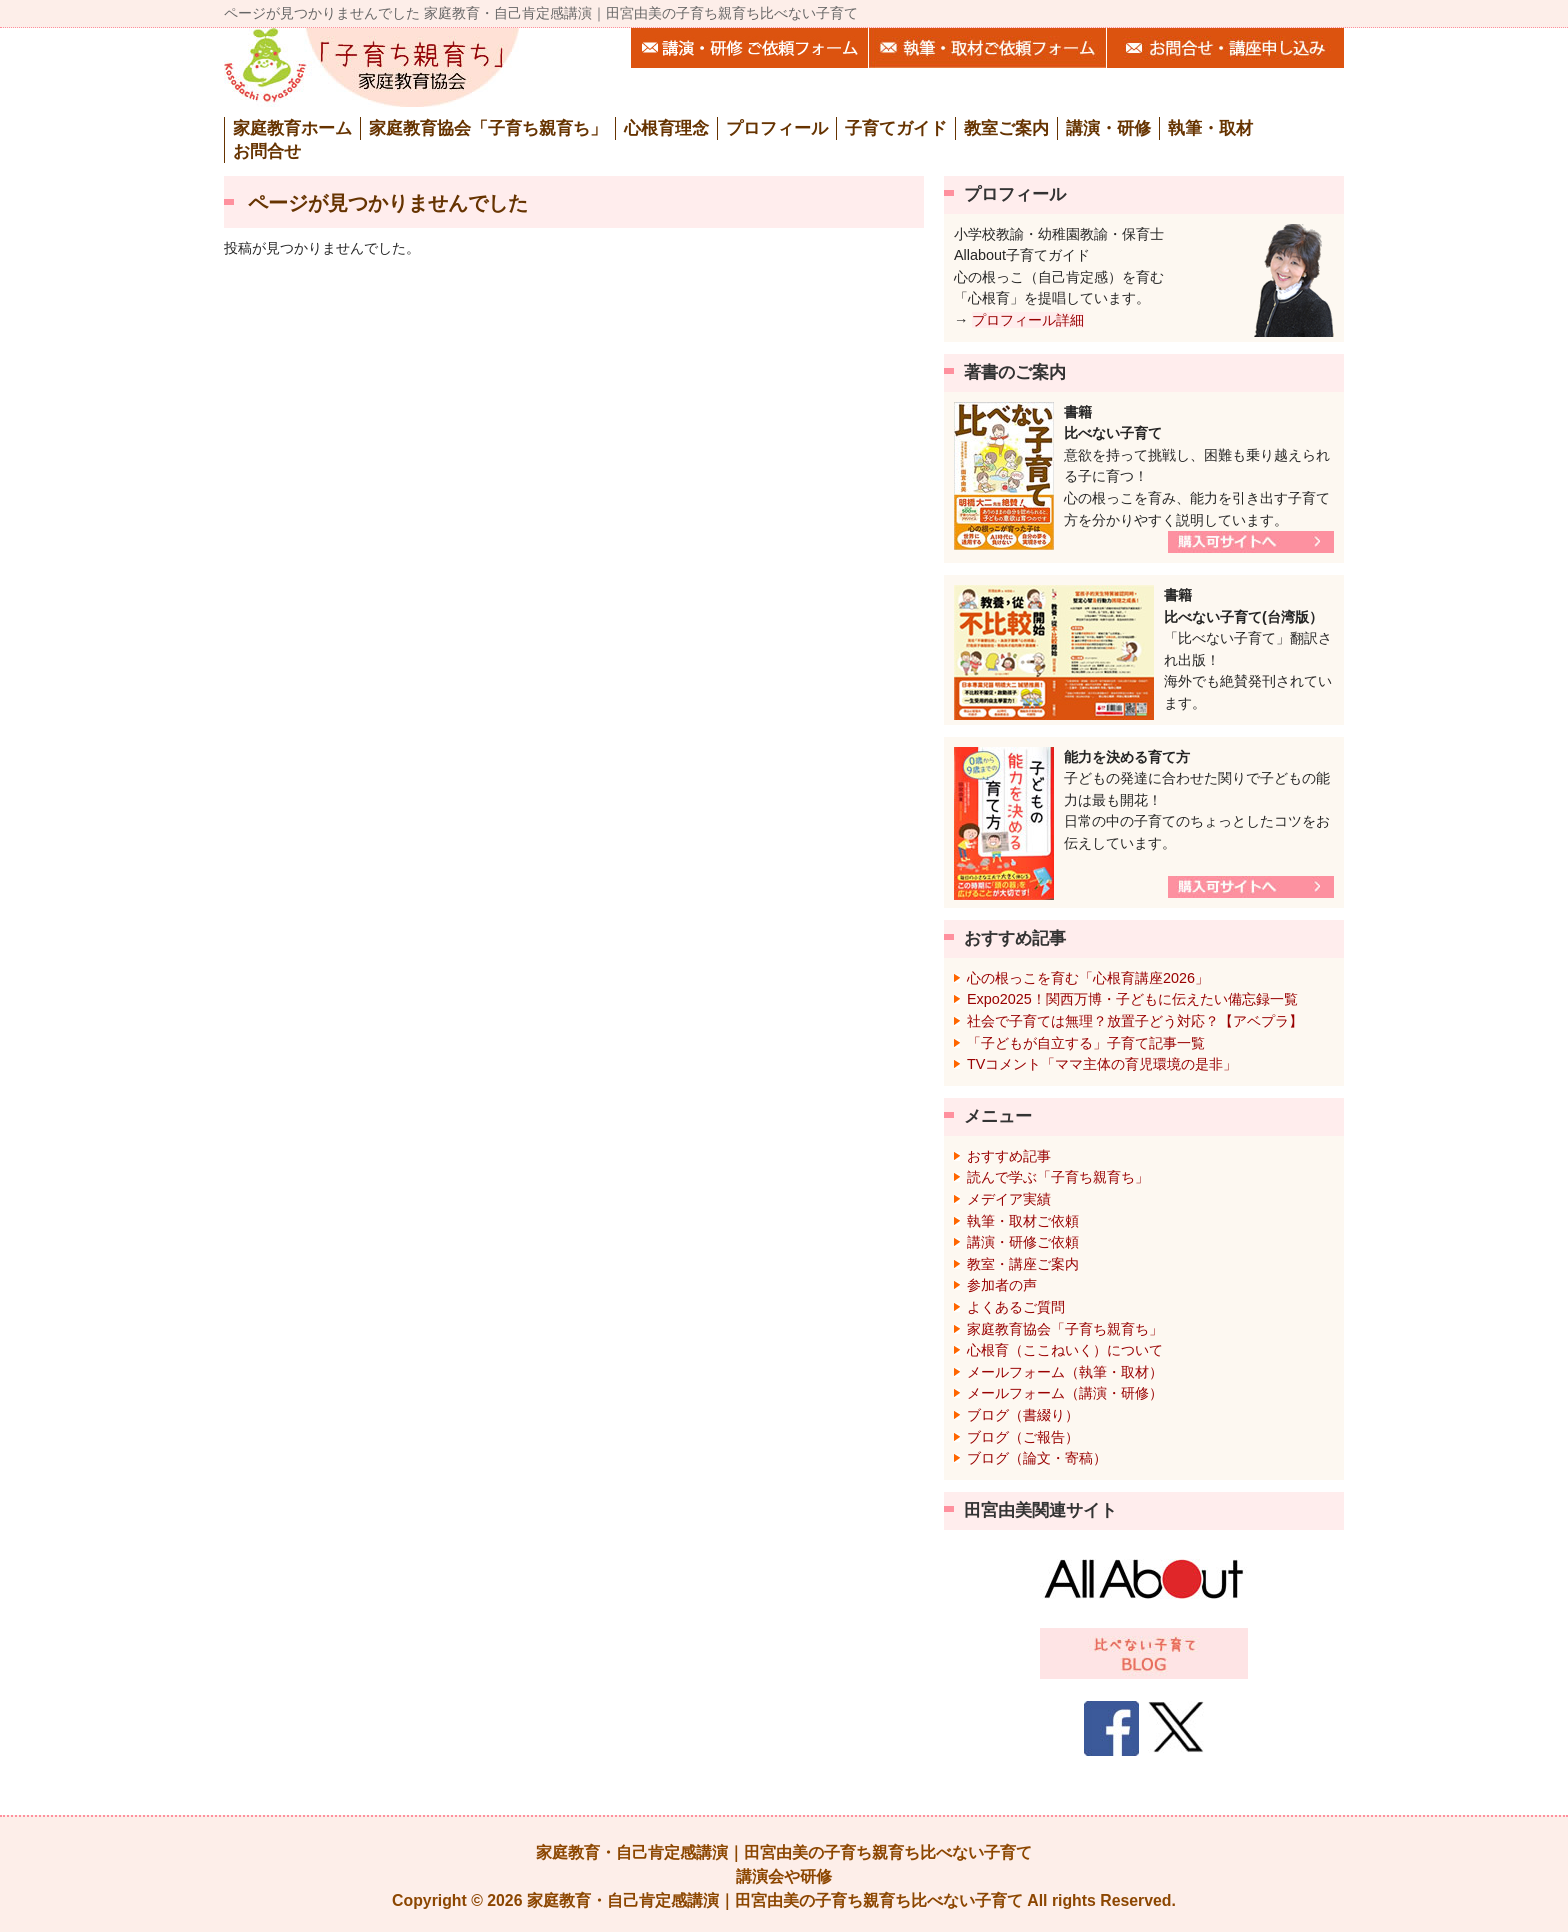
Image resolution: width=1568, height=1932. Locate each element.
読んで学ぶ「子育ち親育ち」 (1058, 1177)
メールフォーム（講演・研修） (1065, 1393)
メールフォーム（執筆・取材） (1065, 1372)
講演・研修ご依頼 (1023, 1242)
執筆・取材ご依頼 (1023, 1221)
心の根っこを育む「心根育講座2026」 (1088, 978)
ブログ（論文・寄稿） (1037, 1458)
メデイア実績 (1009, 1199)
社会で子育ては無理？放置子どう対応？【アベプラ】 (1135, 1021)
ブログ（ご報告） (1023, 1437)
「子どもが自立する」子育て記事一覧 (1086, 1043)
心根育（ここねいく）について (1065, 1350)
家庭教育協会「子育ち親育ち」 (1065, 1329)
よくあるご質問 (1016, 1307)
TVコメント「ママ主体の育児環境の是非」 (1102, 1064)
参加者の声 (1002, 1285)
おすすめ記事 (1009, 1156)
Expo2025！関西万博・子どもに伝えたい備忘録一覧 (1132, 999)
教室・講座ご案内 (1023, 1264)
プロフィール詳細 (1028, 320)
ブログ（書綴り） (1023, 1415)
